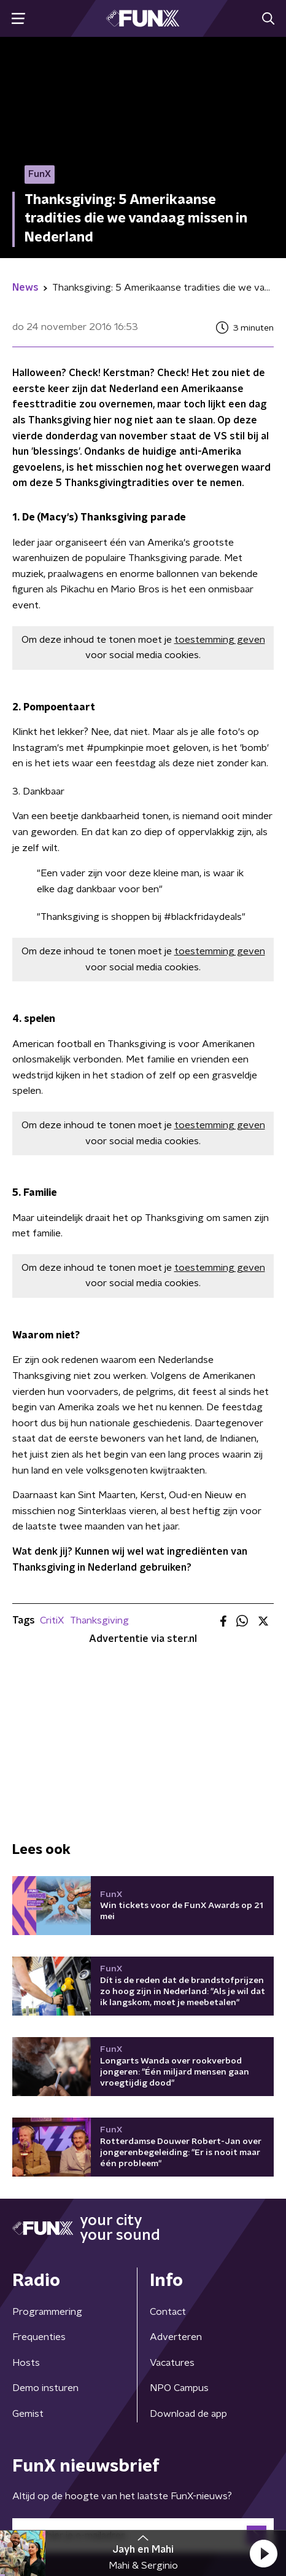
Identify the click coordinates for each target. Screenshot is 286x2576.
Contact (168, 2312)
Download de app (188, 2414)
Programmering (47, 2312)
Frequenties (39, 2337)
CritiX (52, 1620)
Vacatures (172, 2363)
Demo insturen (45, 2388)
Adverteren (176, 2337)
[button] (263, 2553)
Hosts (26, 2363)
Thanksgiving (99, 1620)
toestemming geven (219, 640)
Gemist (28, 2414)
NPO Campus (179, 2388)
